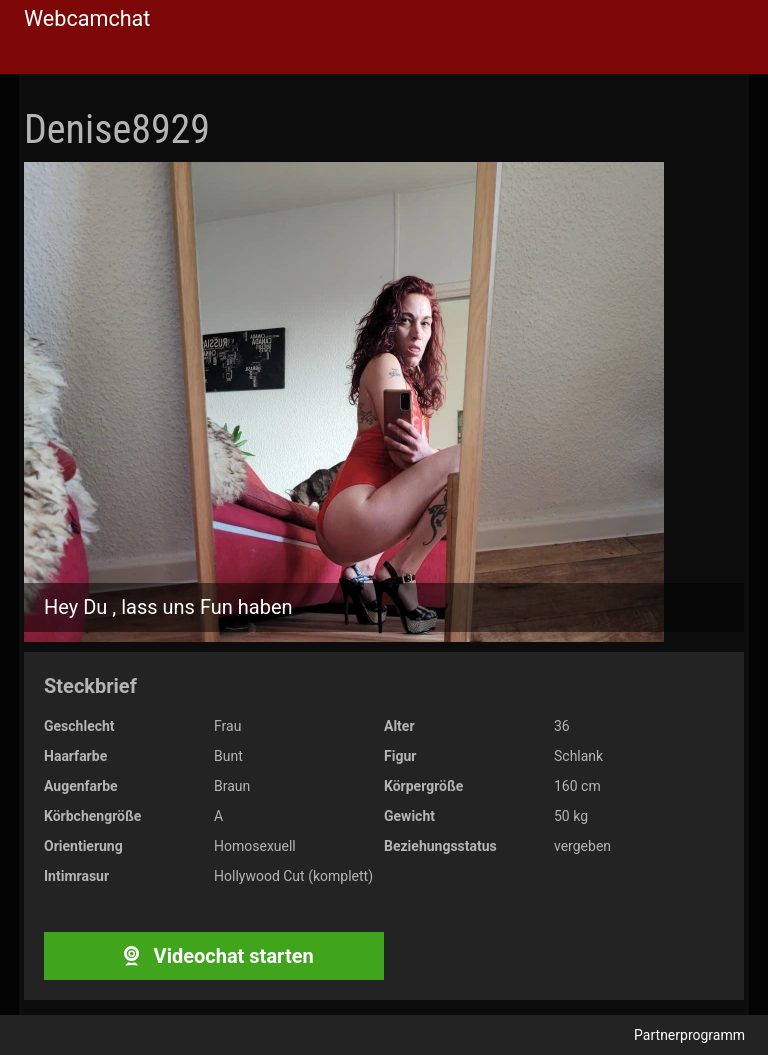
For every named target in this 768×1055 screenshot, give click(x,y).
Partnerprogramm (689, 1035)
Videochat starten (213, 956)
